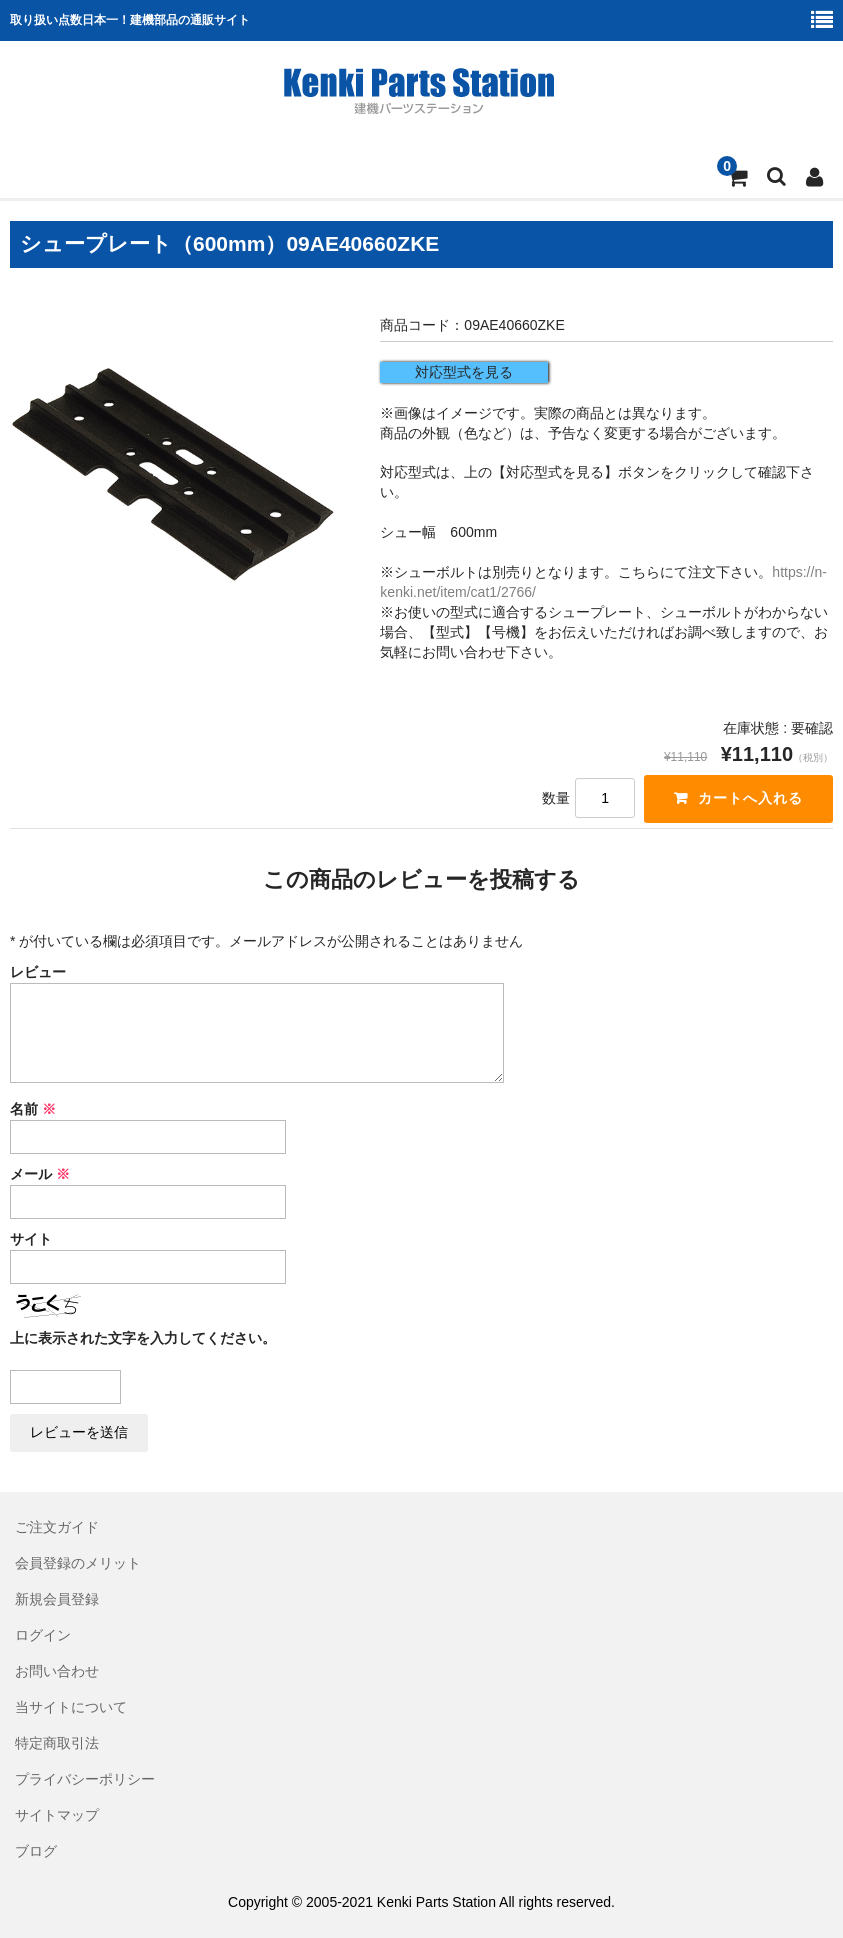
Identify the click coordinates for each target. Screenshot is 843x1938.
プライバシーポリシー (85, 1779)
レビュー (38, 972)
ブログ (36, 1851)
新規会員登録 (57, 1599)
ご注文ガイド (57, 1527)
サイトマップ (57, 1815)
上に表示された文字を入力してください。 (143, 1338)
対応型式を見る (464, 372)
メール (40, 1174)
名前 (33, 1109)
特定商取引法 (57, 1743)
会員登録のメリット (78, 1563)
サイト (31, 1239)
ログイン (43, 1635)
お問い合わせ (57, 1671)
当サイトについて (71, 1707)
